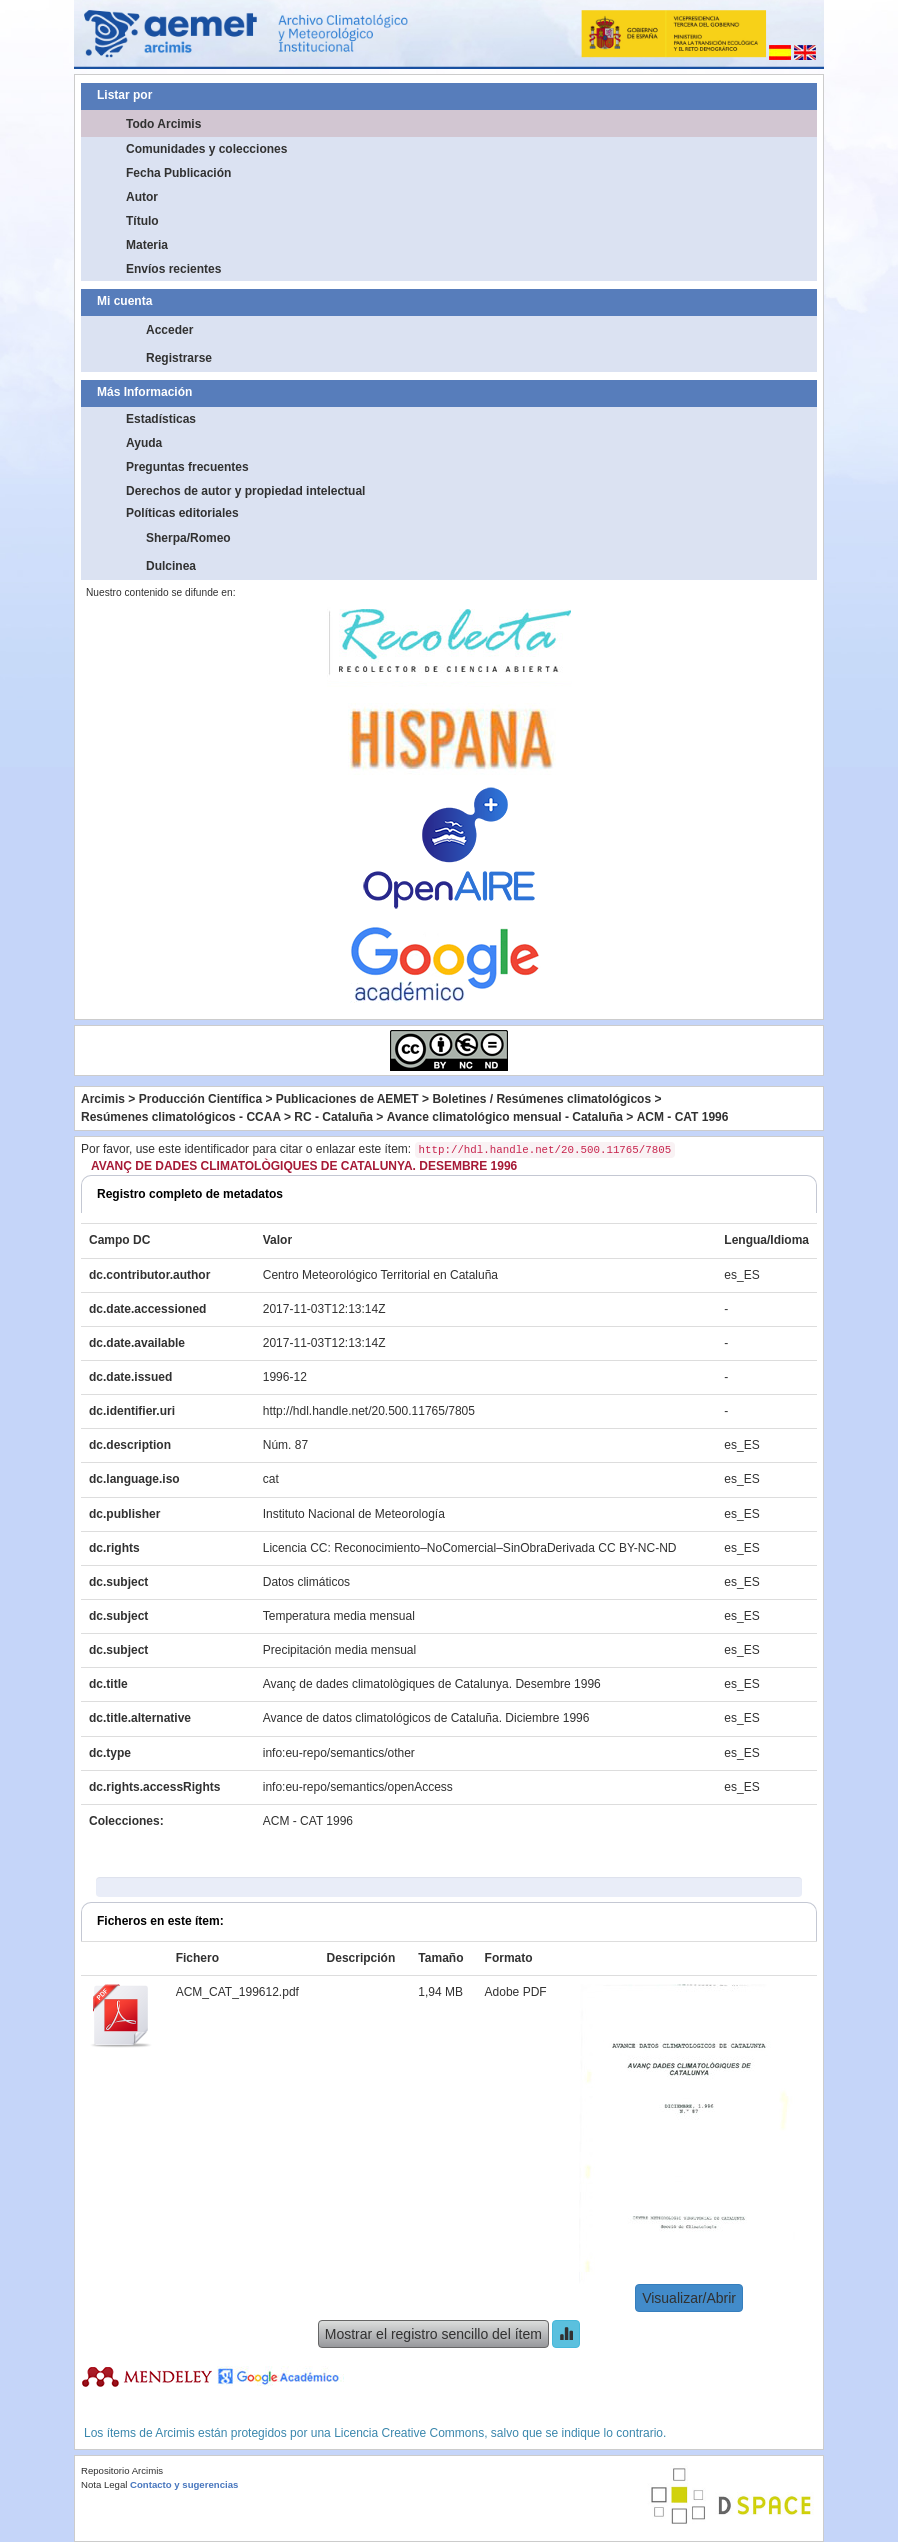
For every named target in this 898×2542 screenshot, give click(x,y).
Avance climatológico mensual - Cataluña (505, 1117)
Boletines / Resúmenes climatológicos (541, 1099)
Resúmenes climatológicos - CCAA (181, 1117)
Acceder (169, 330)
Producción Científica (200, 1099)
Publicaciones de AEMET (347, 1099)
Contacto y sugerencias (184, 2484)
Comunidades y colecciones (206, 149)
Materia (147, 245)
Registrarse (179, 358)
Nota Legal (104, 2484)
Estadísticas (161, 419)
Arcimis (103, 1099)
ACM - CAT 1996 (683, 1117)
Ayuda (144, 443)
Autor (142, 197)
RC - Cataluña (333, 1117)
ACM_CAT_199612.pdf (237, 1992)
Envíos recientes (173, 269)
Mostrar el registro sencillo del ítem (433, 2334)
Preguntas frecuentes (187, 467)
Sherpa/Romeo (188, 538)
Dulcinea (171, 566)
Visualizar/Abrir (689, 2298)
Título (142, 221)
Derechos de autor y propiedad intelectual (245, 491)
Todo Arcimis (163, 124)
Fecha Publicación (178, 173)
